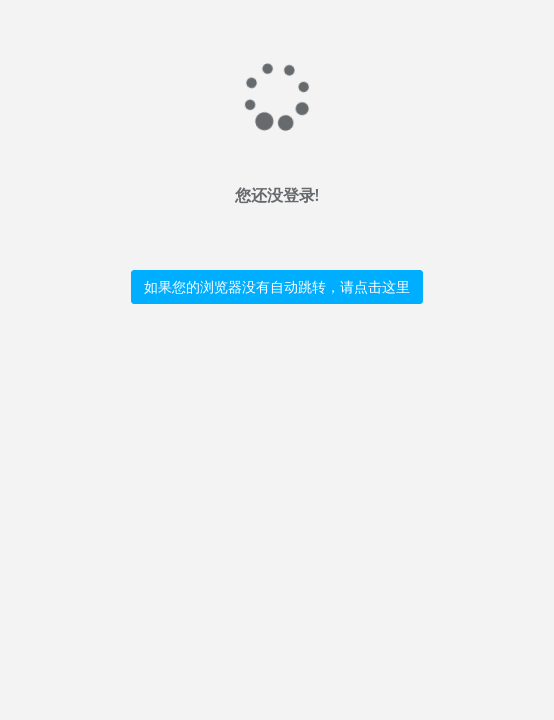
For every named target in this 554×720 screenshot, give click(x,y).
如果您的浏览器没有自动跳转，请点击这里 (277, 286)
